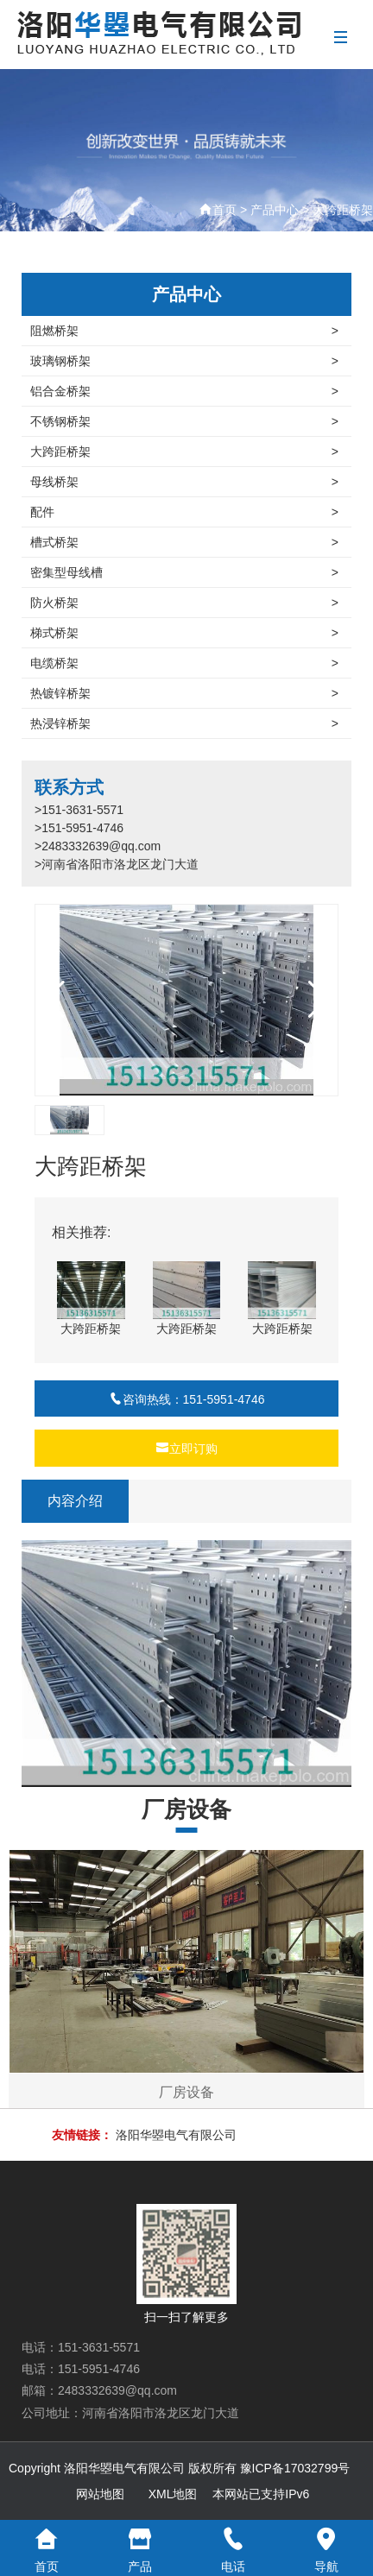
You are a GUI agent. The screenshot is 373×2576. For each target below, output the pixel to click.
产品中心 (274, 210)
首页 (224, 210)
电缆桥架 (184, 663)
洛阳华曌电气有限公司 (176, 2135)
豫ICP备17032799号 (295, 2468)
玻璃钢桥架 (184, 361)
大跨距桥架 (343, 210)
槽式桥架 (184, 542)
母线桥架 (184, 481)
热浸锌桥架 (184, 723)
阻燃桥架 (184, 330)
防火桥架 (184, 602)
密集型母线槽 (184, 572)
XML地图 (173, 2494)
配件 (184, 512)
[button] (318, 1000)
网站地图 (100, 2494)
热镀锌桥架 (184, 693)
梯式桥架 (184, 632)
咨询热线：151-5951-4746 (187, 1399)
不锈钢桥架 (184, 421)
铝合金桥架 (184, 391)
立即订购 (186, 1448)
